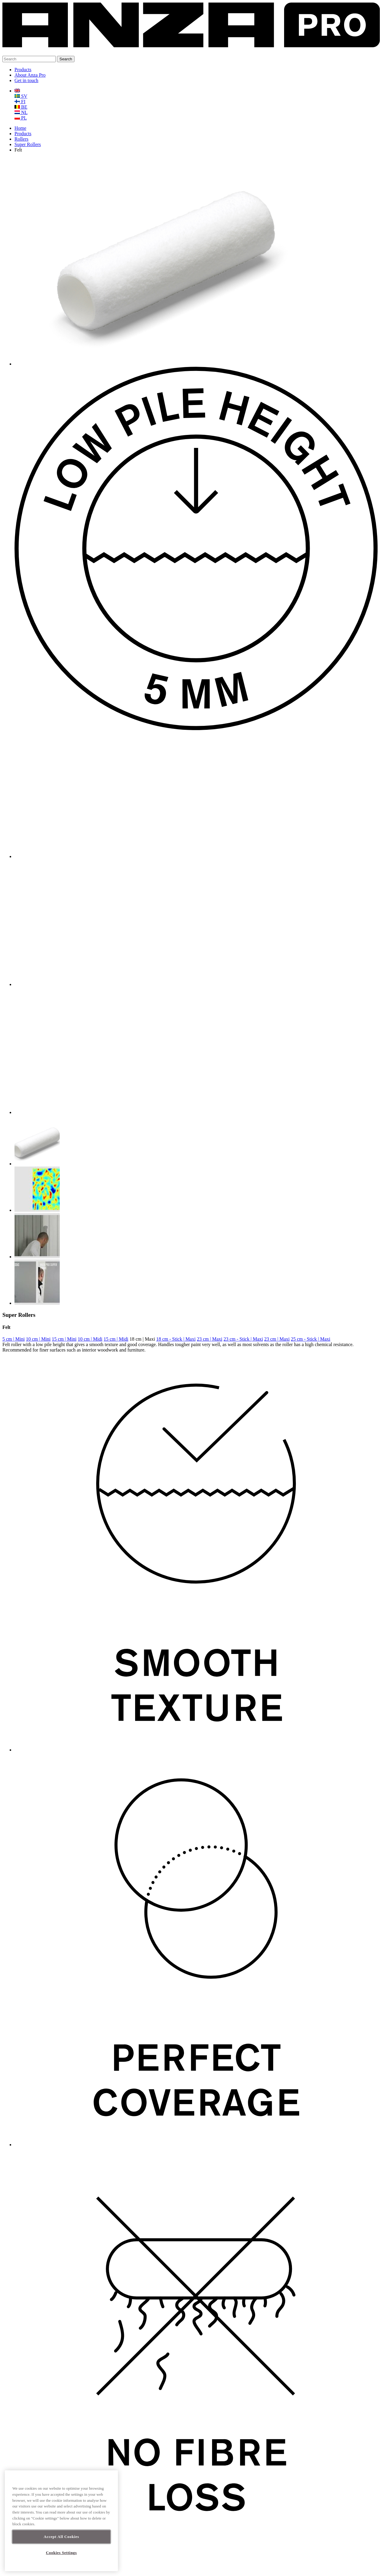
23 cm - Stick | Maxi (243, 1339)
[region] (61, 2520)
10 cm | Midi (90, 1339)
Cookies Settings (61, 2552)
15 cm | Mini (64, 1339)
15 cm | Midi (116, 1339)
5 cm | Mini (13, 1339)
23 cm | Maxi (210, 1339)
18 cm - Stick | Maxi (176, 1339)
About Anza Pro (30, 75)
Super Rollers (27, 144)
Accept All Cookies (61, 2536)
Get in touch (26, 80)
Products (22, 69)
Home (20, 128)
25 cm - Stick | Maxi (310, 1339)
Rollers (21, 139)
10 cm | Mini (38, 1339)
